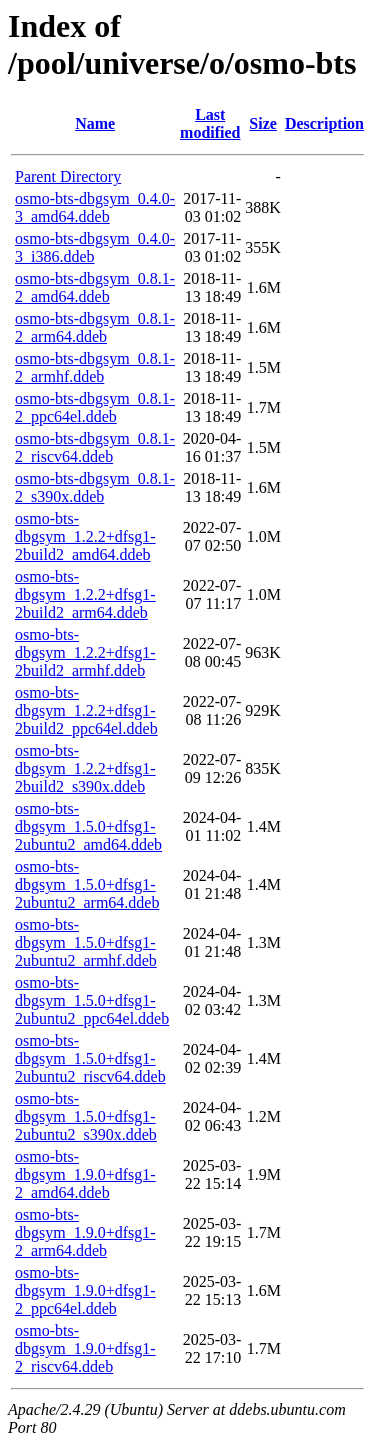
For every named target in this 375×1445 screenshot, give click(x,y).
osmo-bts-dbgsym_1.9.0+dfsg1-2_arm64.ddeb (85, 1232)
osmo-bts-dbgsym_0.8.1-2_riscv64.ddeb (95, 447)
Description (324, 123)
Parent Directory (68, 176)
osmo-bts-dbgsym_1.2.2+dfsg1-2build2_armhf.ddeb (85, 652)
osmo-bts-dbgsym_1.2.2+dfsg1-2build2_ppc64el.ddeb (86, 710)
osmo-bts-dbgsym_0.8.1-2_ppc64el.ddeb (95, 407)
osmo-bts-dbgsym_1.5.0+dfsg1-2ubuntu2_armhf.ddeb (86, 942)
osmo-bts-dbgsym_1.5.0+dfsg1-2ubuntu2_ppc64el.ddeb (92, 1000)
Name (95, 123)
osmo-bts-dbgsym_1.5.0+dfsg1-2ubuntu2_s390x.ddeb (86, 1116)
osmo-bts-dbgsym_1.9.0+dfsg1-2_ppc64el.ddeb (85, 1290)
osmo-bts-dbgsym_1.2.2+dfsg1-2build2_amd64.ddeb (85, 536)
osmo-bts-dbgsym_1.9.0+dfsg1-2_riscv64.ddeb (85, 1348)
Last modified (210, 123)
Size (263, 123)
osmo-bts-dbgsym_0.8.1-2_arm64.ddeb (95, 327)
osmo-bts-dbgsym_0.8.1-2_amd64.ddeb (95, 287)
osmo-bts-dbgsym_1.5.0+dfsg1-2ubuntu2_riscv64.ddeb (90, 1058)
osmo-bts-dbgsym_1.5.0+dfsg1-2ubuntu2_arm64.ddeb (87, 884)
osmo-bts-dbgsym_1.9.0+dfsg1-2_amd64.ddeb (85, 1174)
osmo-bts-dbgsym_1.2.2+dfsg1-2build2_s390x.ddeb (85, 768)
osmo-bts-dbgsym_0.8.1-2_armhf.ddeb (95, 367)
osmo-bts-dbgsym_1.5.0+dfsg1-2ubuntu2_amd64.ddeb (88, 826)
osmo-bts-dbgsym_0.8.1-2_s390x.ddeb (95, 487)
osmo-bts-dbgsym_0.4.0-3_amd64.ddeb (95, 207)
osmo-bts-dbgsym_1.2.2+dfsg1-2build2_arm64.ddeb (85, 594)
